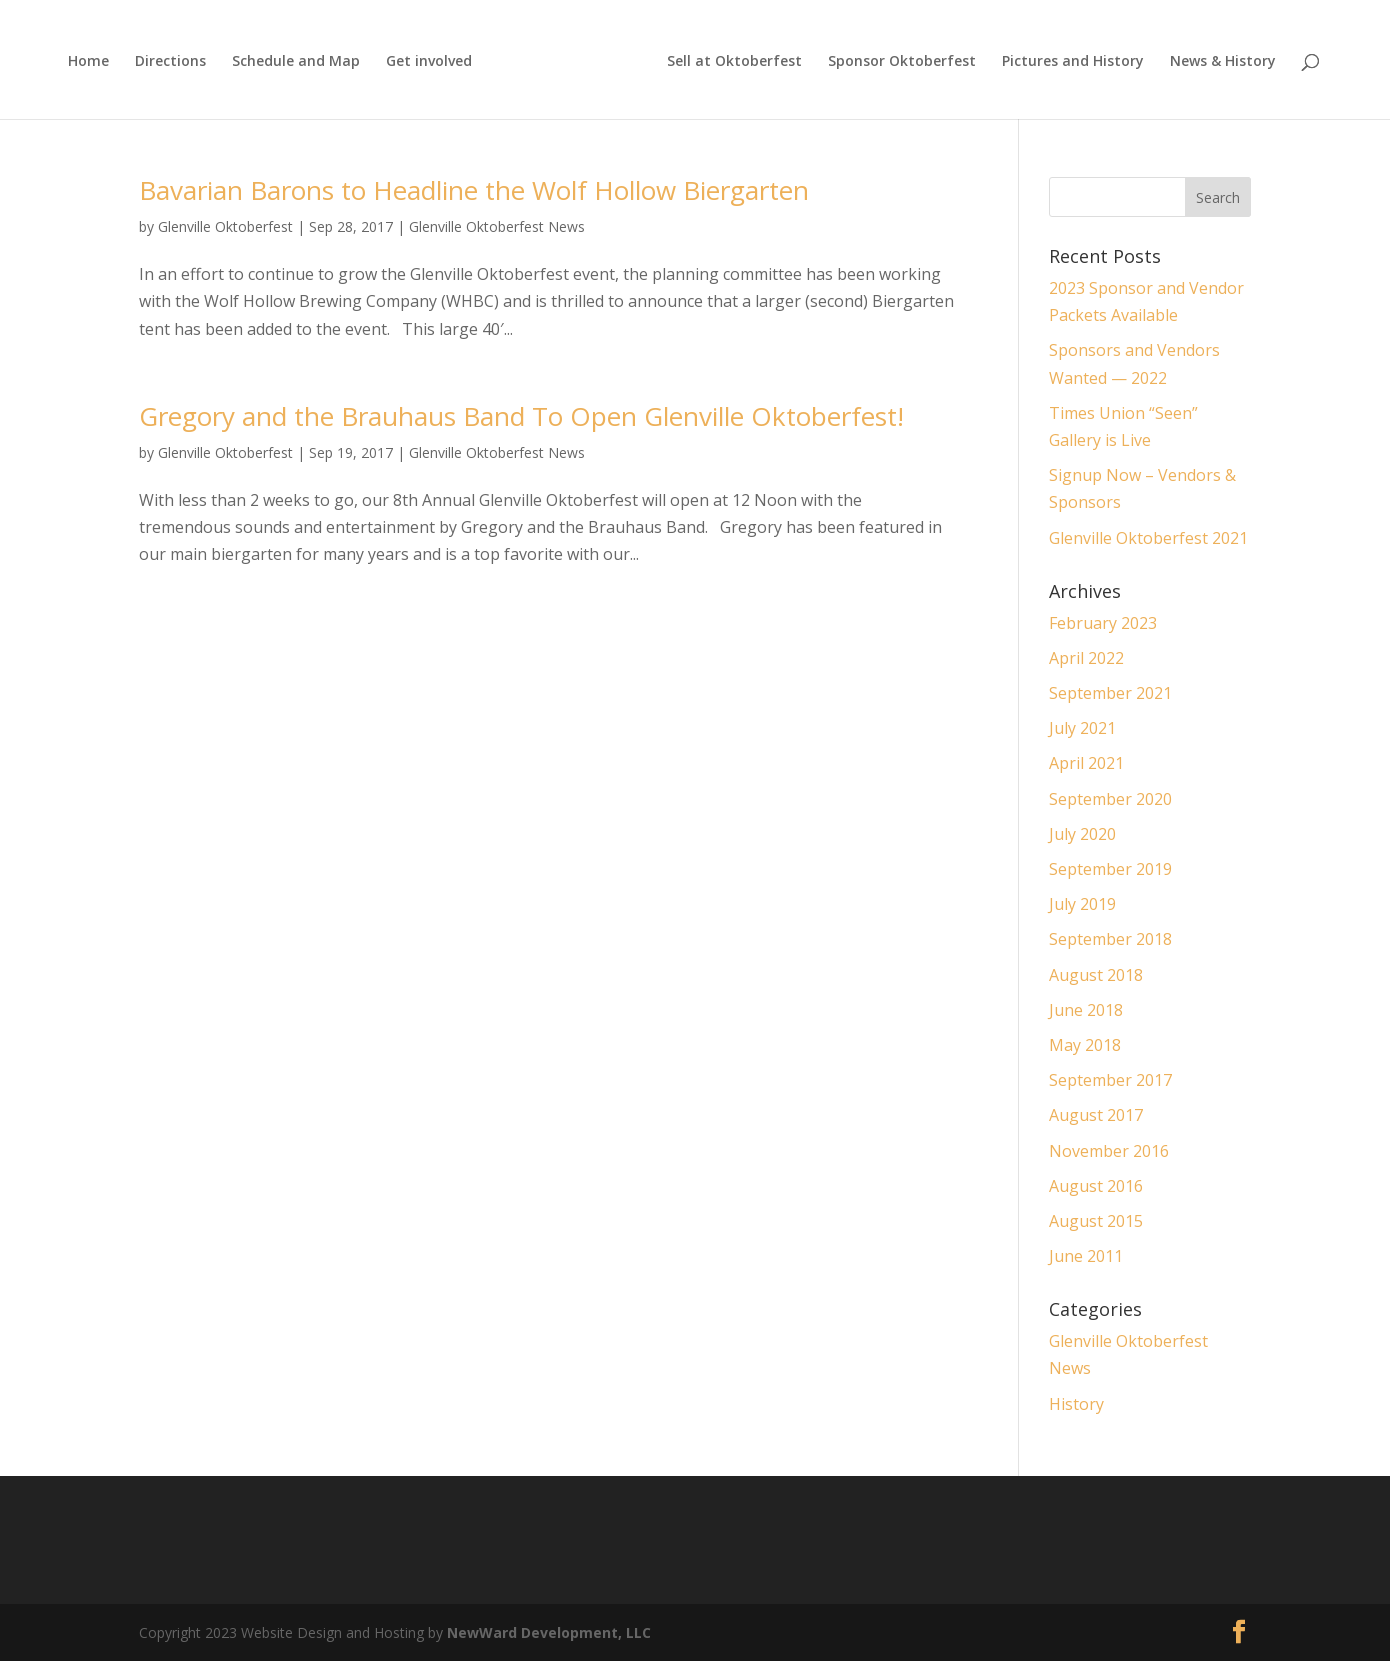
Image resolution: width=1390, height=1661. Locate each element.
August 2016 (1096, 1186)
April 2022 (1086, 658)
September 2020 (1110, 799)
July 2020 (1082, 834)
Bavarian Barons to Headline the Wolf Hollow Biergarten (474, 190)
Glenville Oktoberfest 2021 (1148, 538)
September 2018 (1110, 939)
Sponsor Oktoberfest (902, 62)
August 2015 (1096, 1221)
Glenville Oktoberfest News (497, 226)
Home (88, 62)
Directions (170, 62)
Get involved (429, 62)
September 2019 (1110, 869)
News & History (1223, 62)
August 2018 (1096, 975)
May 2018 (1085, 1045)
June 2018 (1086, 1010)
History (1076, 1404)
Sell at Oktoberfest (734, 62)
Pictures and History (1073, 62)
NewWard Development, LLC (549, 1632)
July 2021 (1082, 728)
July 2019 (1082, 904)
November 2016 (1109, 1151)
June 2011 (1086, 1256)
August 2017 (1096, 1115)
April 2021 (1086, 763)
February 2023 (1103, 623)
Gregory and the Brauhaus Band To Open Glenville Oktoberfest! (521, 416)
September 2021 (1110, 693)
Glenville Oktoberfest (225, 226)
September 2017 (1110, 1080)
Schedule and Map (296, 62)
